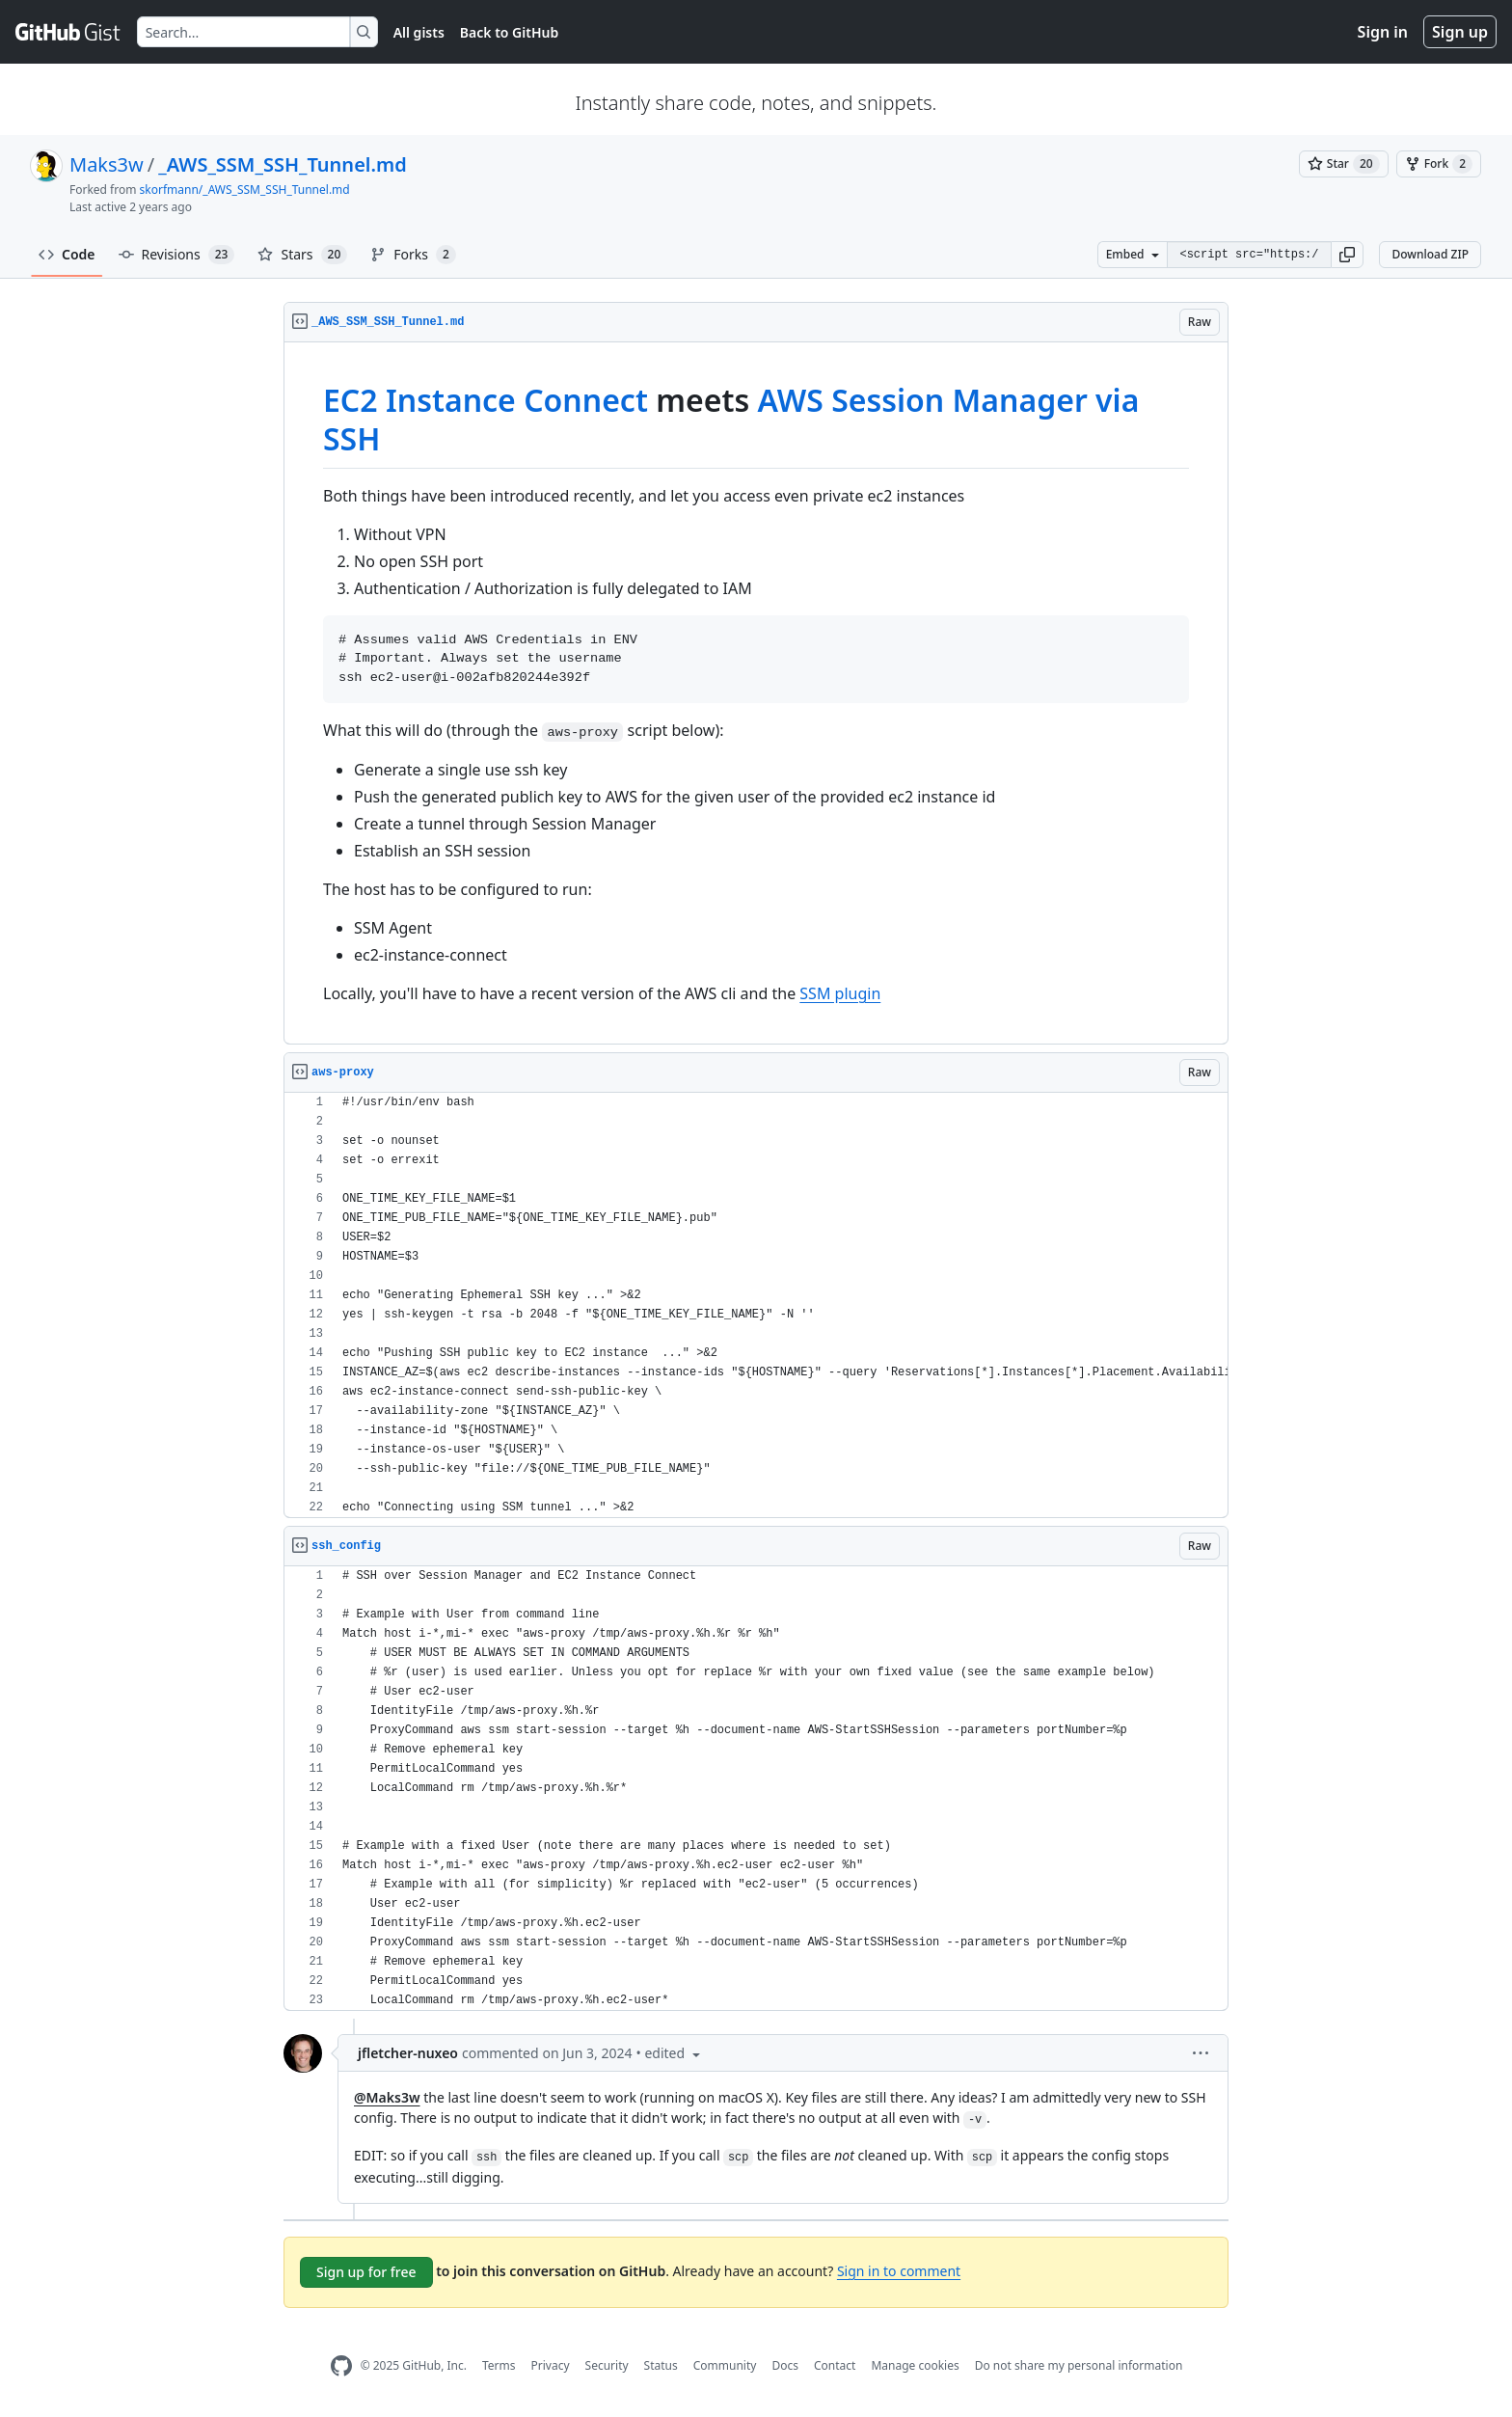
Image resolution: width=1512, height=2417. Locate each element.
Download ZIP (1430, 254)
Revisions (177, 254)
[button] (1347, 254)
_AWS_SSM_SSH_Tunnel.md (282, 164)
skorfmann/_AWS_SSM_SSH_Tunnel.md (245, 189)
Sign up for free (366, 2272)
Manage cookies (914, 2365)
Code (67, 254)
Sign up (1460, 31)
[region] (756, 693)
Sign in (1383, 31)
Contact (834, 2365)
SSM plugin (839, 993)
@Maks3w (387, 2097)
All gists (419, 32)
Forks (413, 254)
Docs (784, 2365)
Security (607, 2365)
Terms (499, 2365)
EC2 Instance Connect (485, 400)
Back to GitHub (509, 32)
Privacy (550, 2365)
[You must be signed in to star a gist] (1344, 163)
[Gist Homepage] (68, 31)
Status (661, 2365)
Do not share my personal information (1079, 2365)
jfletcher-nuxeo (408, 2053)
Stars (302, 254)
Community (725, 2365)
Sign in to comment (898, 2271)
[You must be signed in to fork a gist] (1438, 163)
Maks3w (106, 164)
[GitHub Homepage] (341, 2366)
